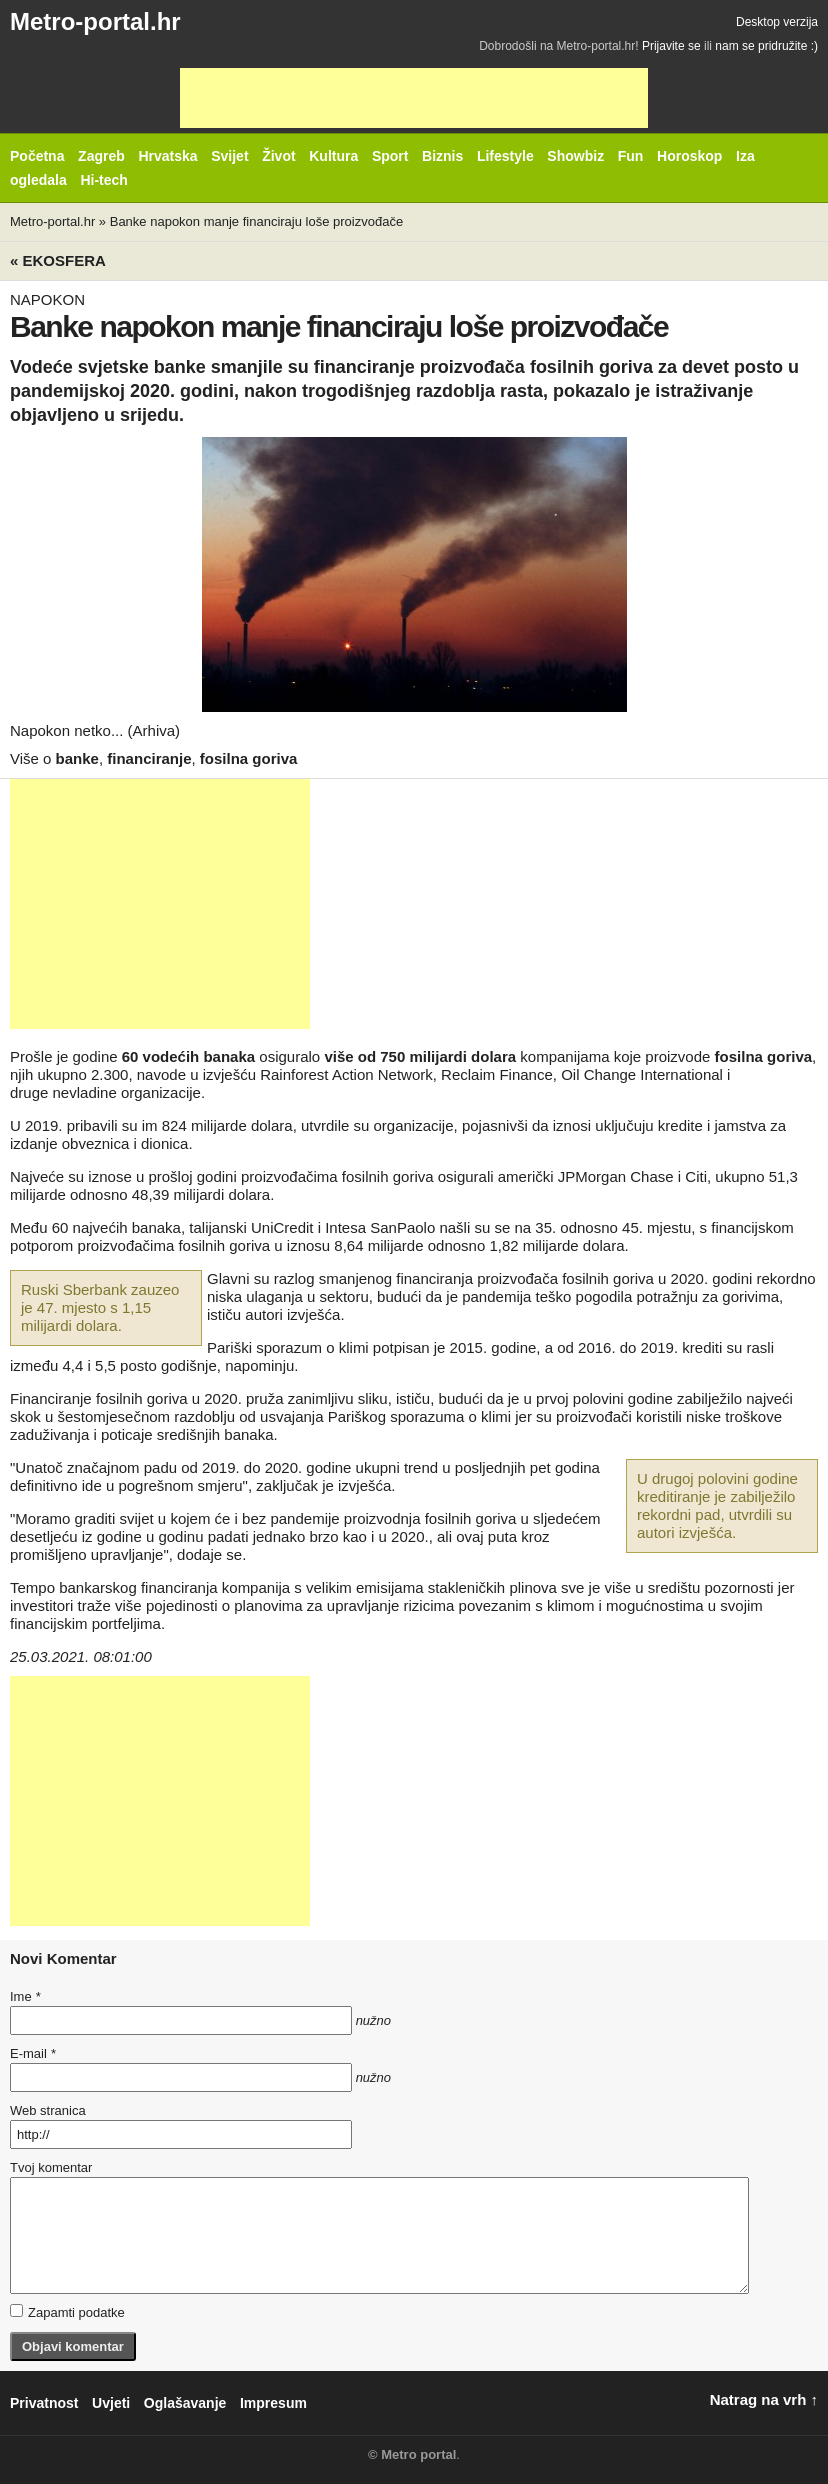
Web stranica (48, 2110)
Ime (25, 1996)
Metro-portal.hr (95, 21)
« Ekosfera (58, 260)
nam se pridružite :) (766, 46)
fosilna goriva (249, 758)
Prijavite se (671, 46)
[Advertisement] (414, 98)
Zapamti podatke (67, 2312)
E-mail (33, 2053)
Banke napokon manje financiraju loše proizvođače (256, 221)
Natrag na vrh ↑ (764, 2399)
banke (77, 758)
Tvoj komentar (51, 2167)
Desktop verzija (777, 22)
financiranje (149, 758)
